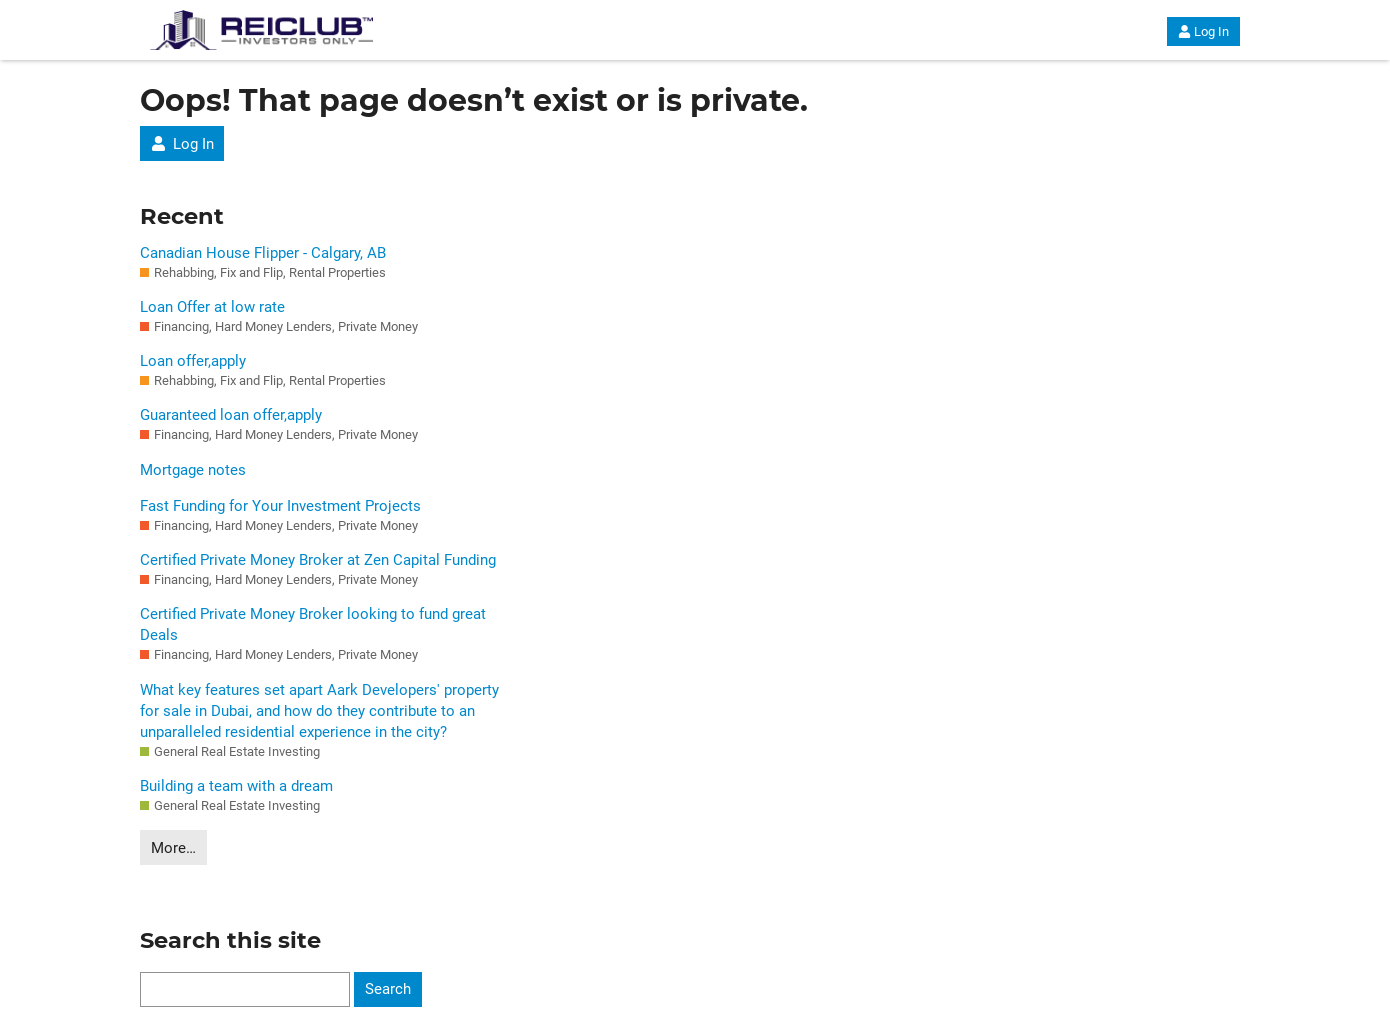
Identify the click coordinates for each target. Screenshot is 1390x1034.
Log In (1203, 31)
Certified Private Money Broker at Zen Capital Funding (318, 560)
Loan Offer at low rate (212, 307)
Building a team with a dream (236, 786)
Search (388, 989)
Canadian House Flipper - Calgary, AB (263, 253)
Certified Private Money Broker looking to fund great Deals (313, 624)
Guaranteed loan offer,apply (231, 415)
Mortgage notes (193, 470)
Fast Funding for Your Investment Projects (280, 506)
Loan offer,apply (193, 361)
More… (173, 848)
